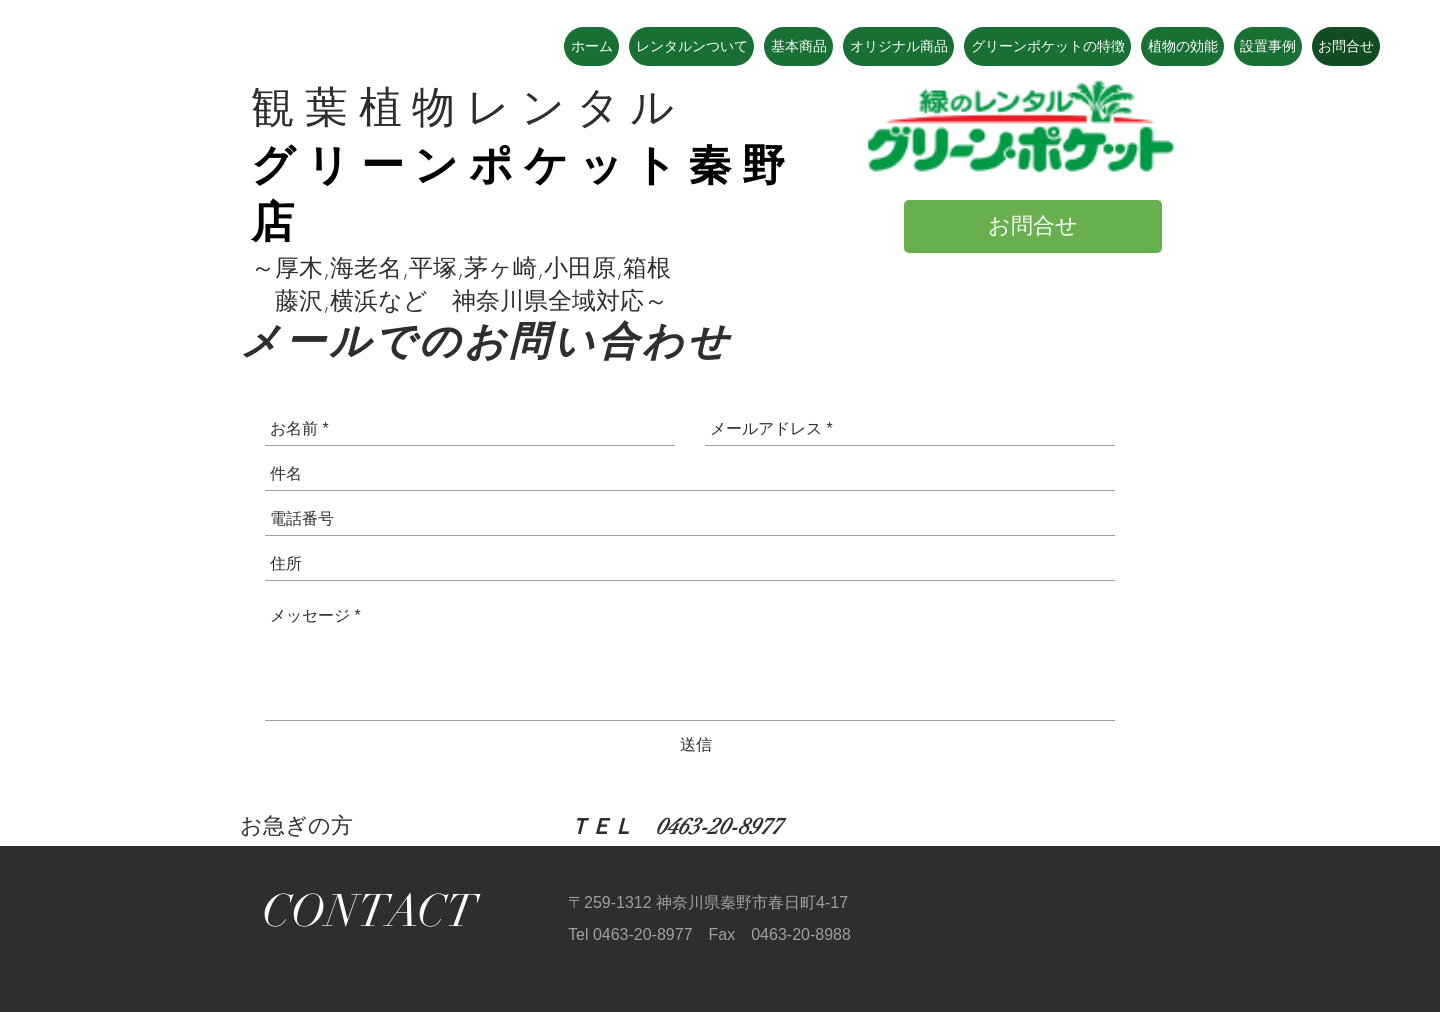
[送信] (696, 745)
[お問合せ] (1033, 226)
